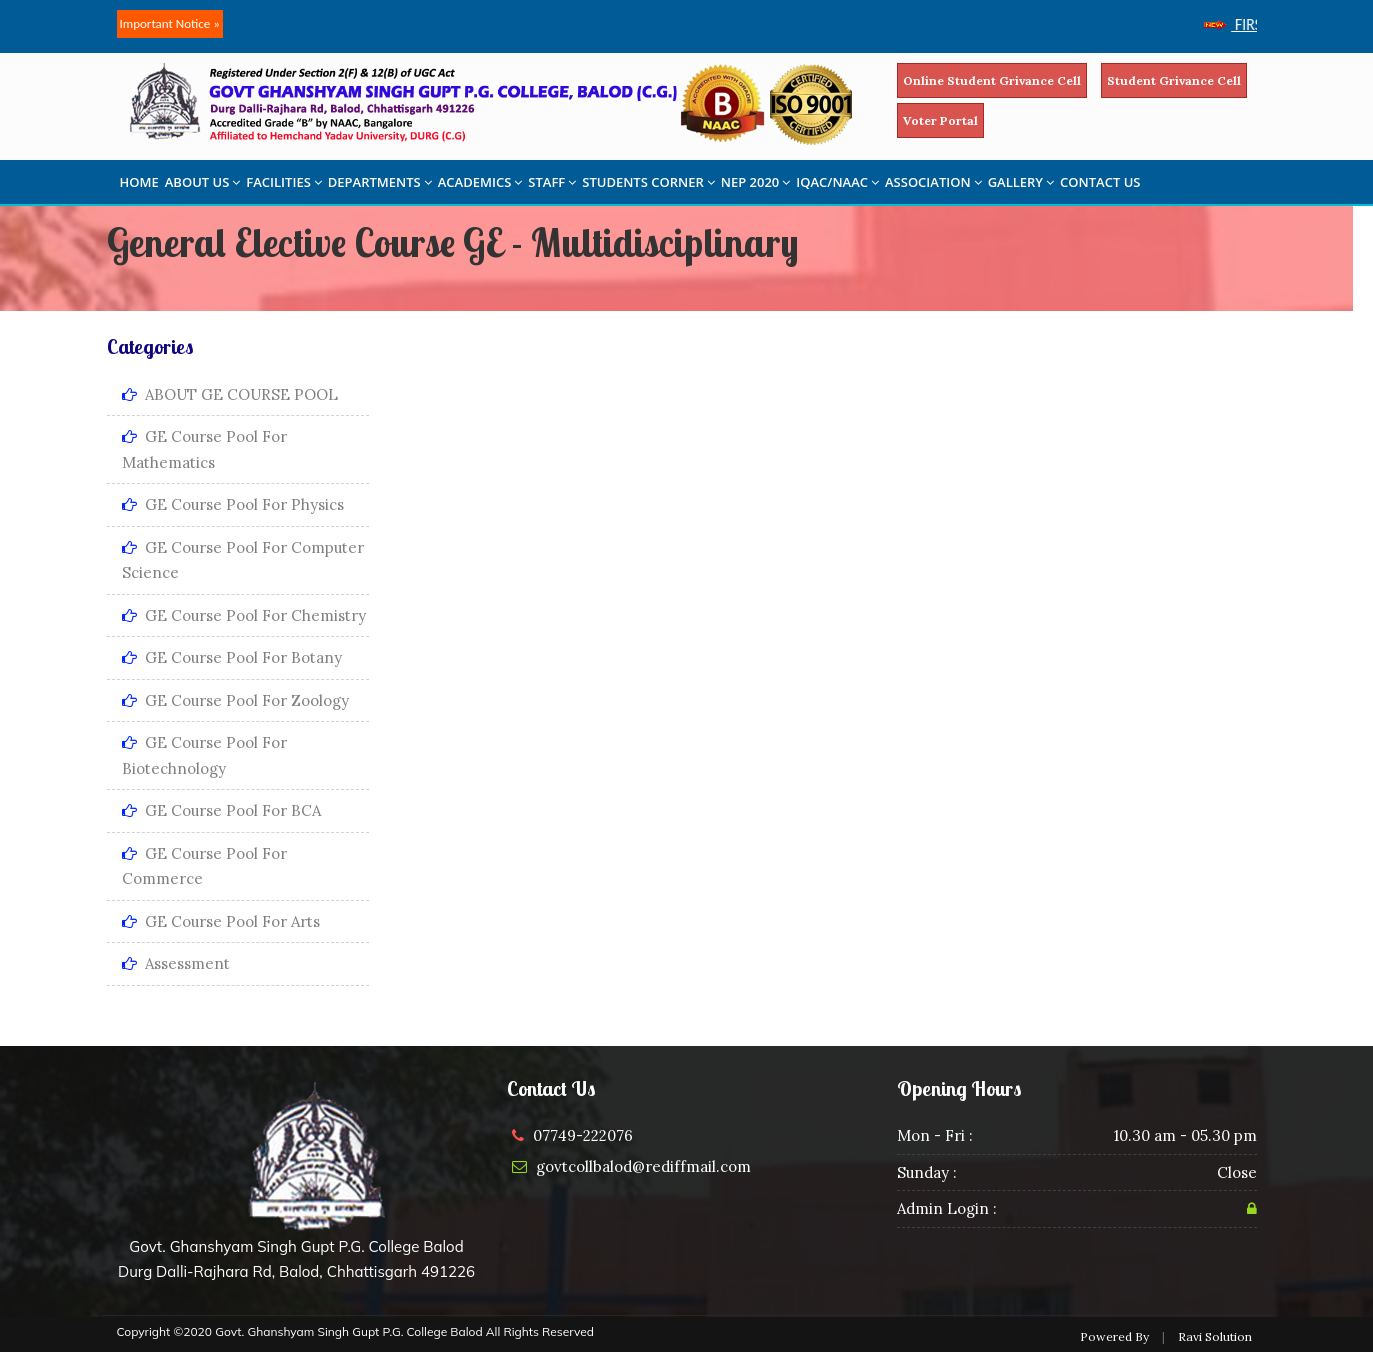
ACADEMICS (480, 182)
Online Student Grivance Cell (992, 80)
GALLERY (1021, 182)
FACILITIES (283, 182)
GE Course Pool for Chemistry (244, 615)
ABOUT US (203, 182)
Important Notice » (170, 23)
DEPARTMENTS (380, 182)
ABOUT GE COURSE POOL (230, 394)
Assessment (176, 963)
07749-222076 (583, 1135)
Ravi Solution (1215, 1336)
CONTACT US (1100, 182)
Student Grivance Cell (1174, 80)
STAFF (552, 182)
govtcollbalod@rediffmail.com (643, 1166)
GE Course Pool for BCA (221, 810)
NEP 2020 (756, 182)
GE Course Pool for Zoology (235, 700)
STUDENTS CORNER (648, 182)
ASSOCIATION (933, 182)
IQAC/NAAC (837, 182)
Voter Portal (940, 120)
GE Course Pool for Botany (232, 657)
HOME (139, 182)
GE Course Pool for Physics (233, 504)
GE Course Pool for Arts (221, 921)
